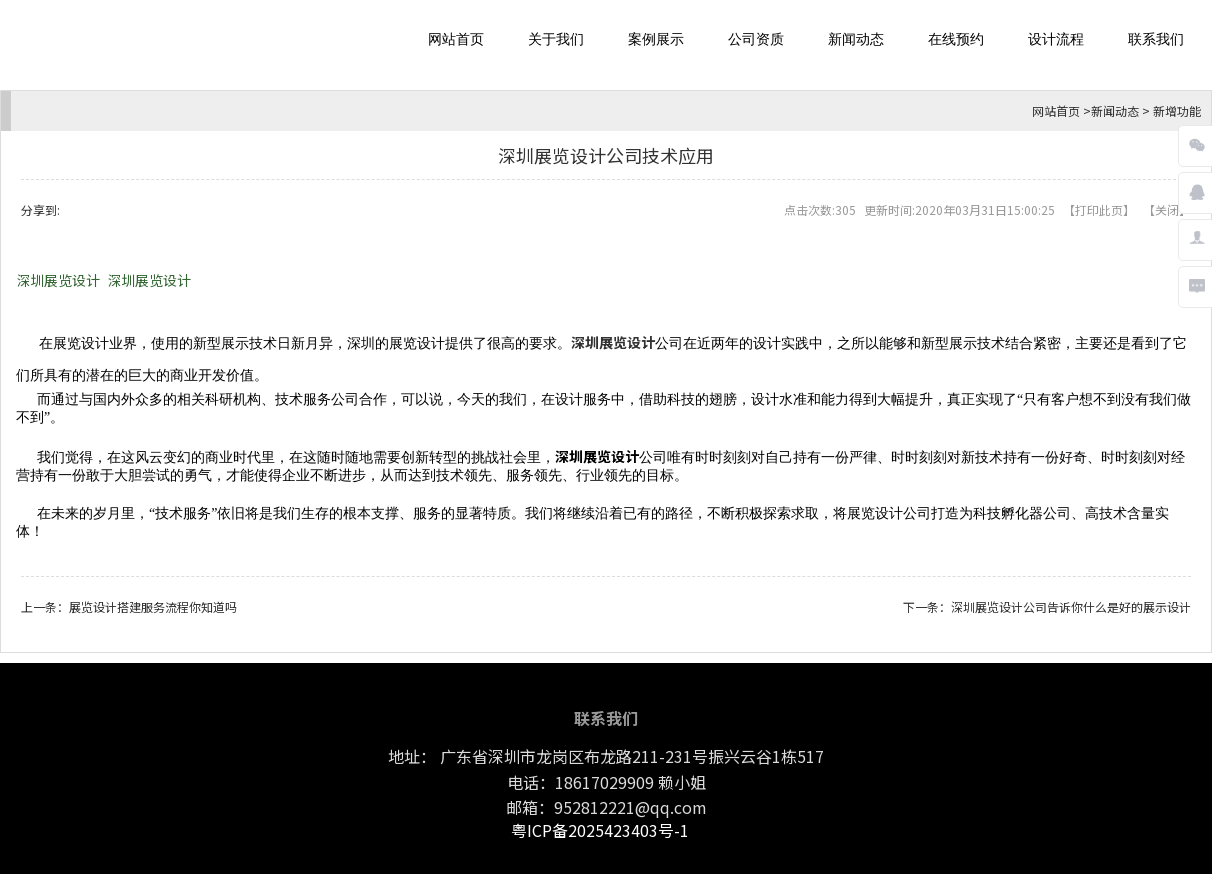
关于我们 (556, 39)
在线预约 (956, 39)
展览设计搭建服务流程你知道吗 (153, 606)
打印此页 (1099, 209)
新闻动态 (856, 39)
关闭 (1167, 209)
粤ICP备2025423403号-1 (600, 830)
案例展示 (656, 39)
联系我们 (1156, 39)
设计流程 (1056, 39)
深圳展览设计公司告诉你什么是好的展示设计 (1071, 606)
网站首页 (456, 39)
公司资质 (756, 39)
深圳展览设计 (58, 280)
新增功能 (1177, 110)
